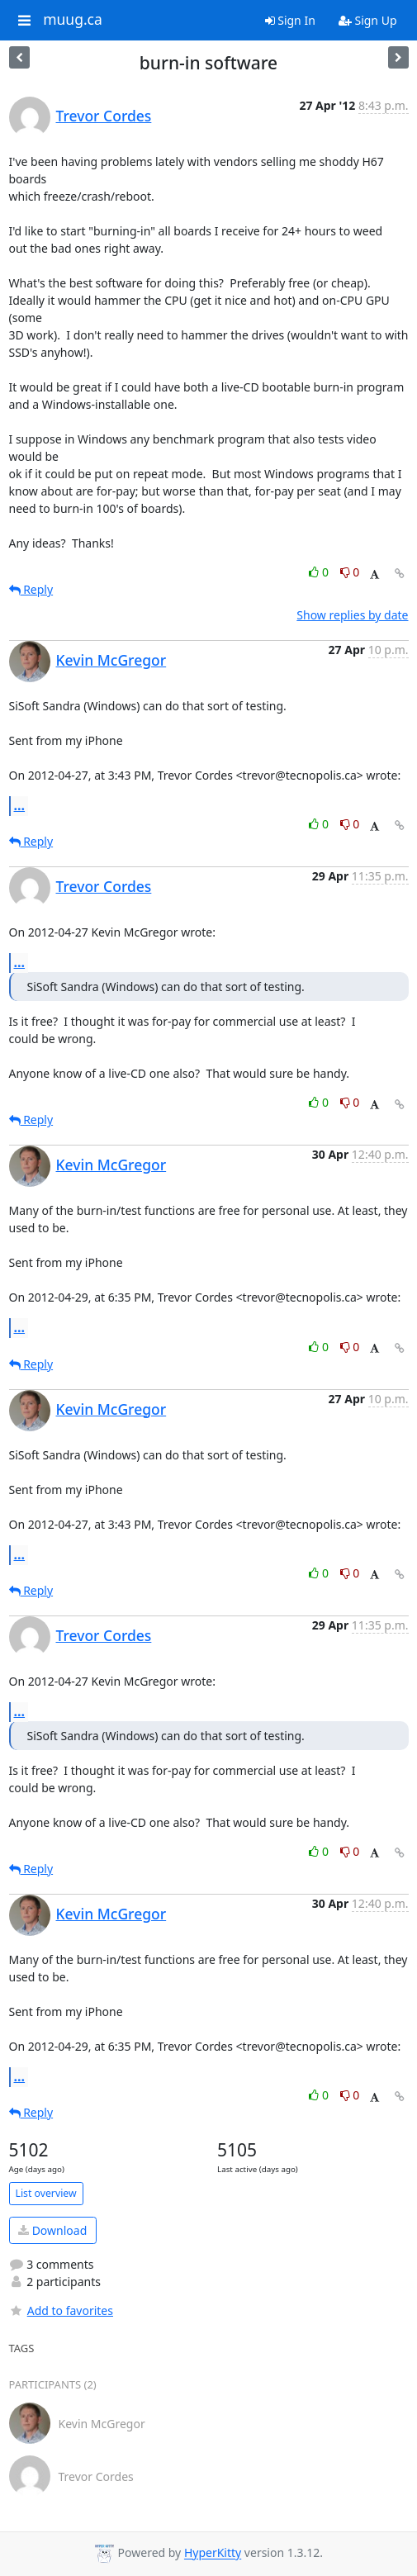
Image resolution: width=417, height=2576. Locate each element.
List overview (46, 2193)
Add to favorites (61, 2310)
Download (52, 2230)
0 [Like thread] (320, 572)
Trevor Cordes (104, 116)
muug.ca (72, 20)
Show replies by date (352, 615)
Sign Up (368, 20)
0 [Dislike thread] (350, 572)
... (20, 805)
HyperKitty (212, 2553)
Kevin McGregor (111, 660)
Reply (31, 589)
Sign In (290, 20)
